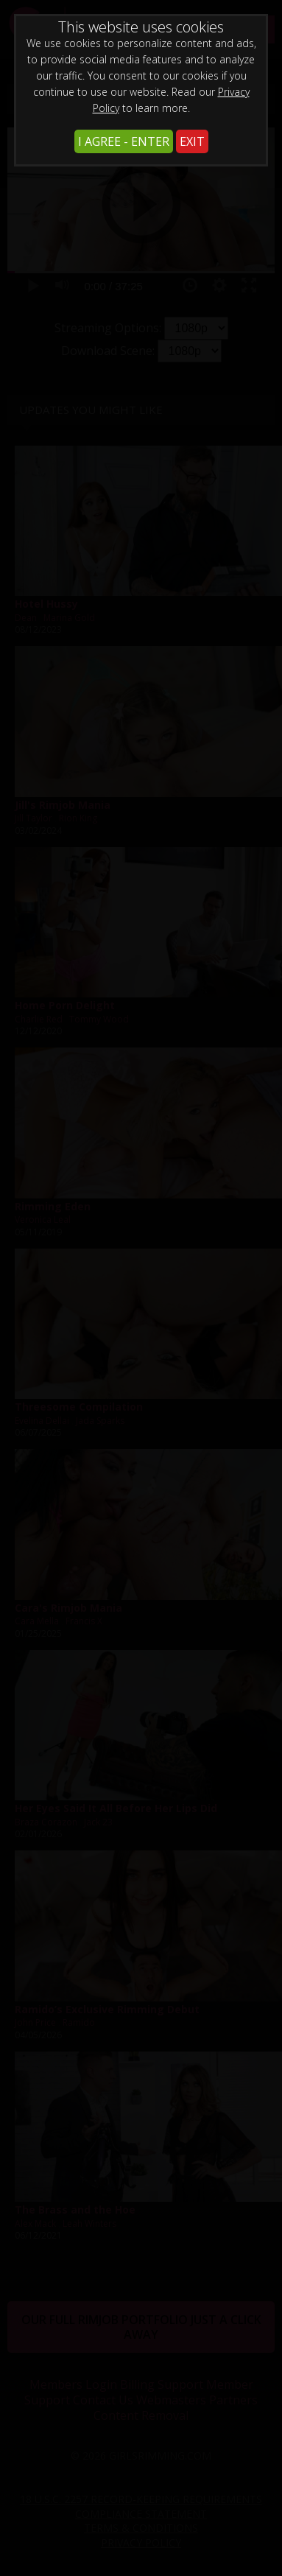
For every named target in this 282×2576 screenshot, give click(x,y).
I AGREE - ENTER (123, 141)
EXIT (192, 141)
